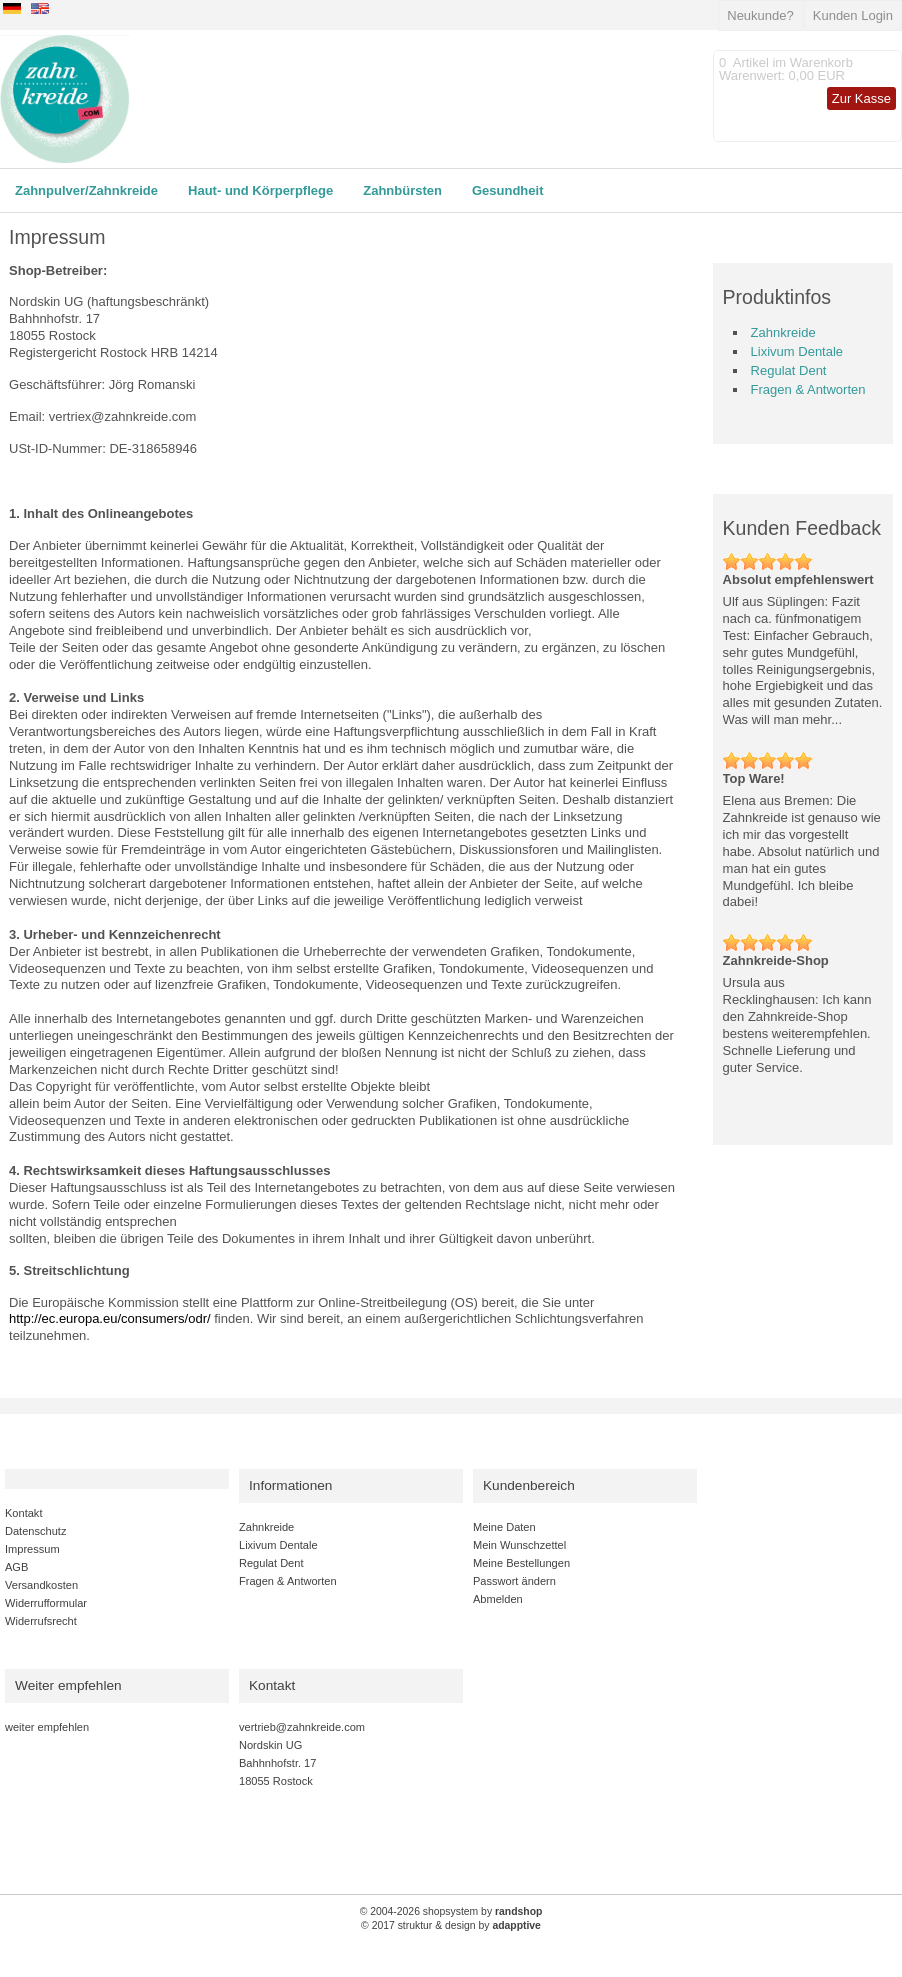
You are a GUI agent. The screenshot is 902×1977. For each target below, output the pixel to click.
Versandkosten (41, 1585)
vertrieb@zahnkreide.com (302, 1727)
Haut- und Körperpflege (260, 190)
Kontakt (23, 1513)
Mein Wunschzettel (519, 1545)
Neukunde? (760, 15)
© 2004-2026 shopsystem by (451, 1911)
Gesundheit (508, 190)
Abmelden (498, 1599)
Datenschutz (35, 1531)
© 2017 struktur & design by (451, 1925)
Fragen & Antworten (808, 389)
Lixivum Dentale (797, 351)
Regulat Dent (789, 370)
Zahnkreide (783, 332)
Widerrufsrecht (41, 1621)
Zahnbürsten (402, 190)
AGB (16, 1567)
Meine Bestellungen (521, 1563)
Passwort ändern (514, 1581)
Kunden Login (853, 15)
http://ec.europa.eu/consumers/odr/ (110, 1318)
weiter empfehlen (47, 1727)
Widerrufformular (46, 1603)
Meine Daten (504, 1527)
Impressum (32, 1549)
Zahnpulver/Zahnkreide (86, 190)
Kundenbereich (529, 1485)
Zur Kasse (861, 98)
